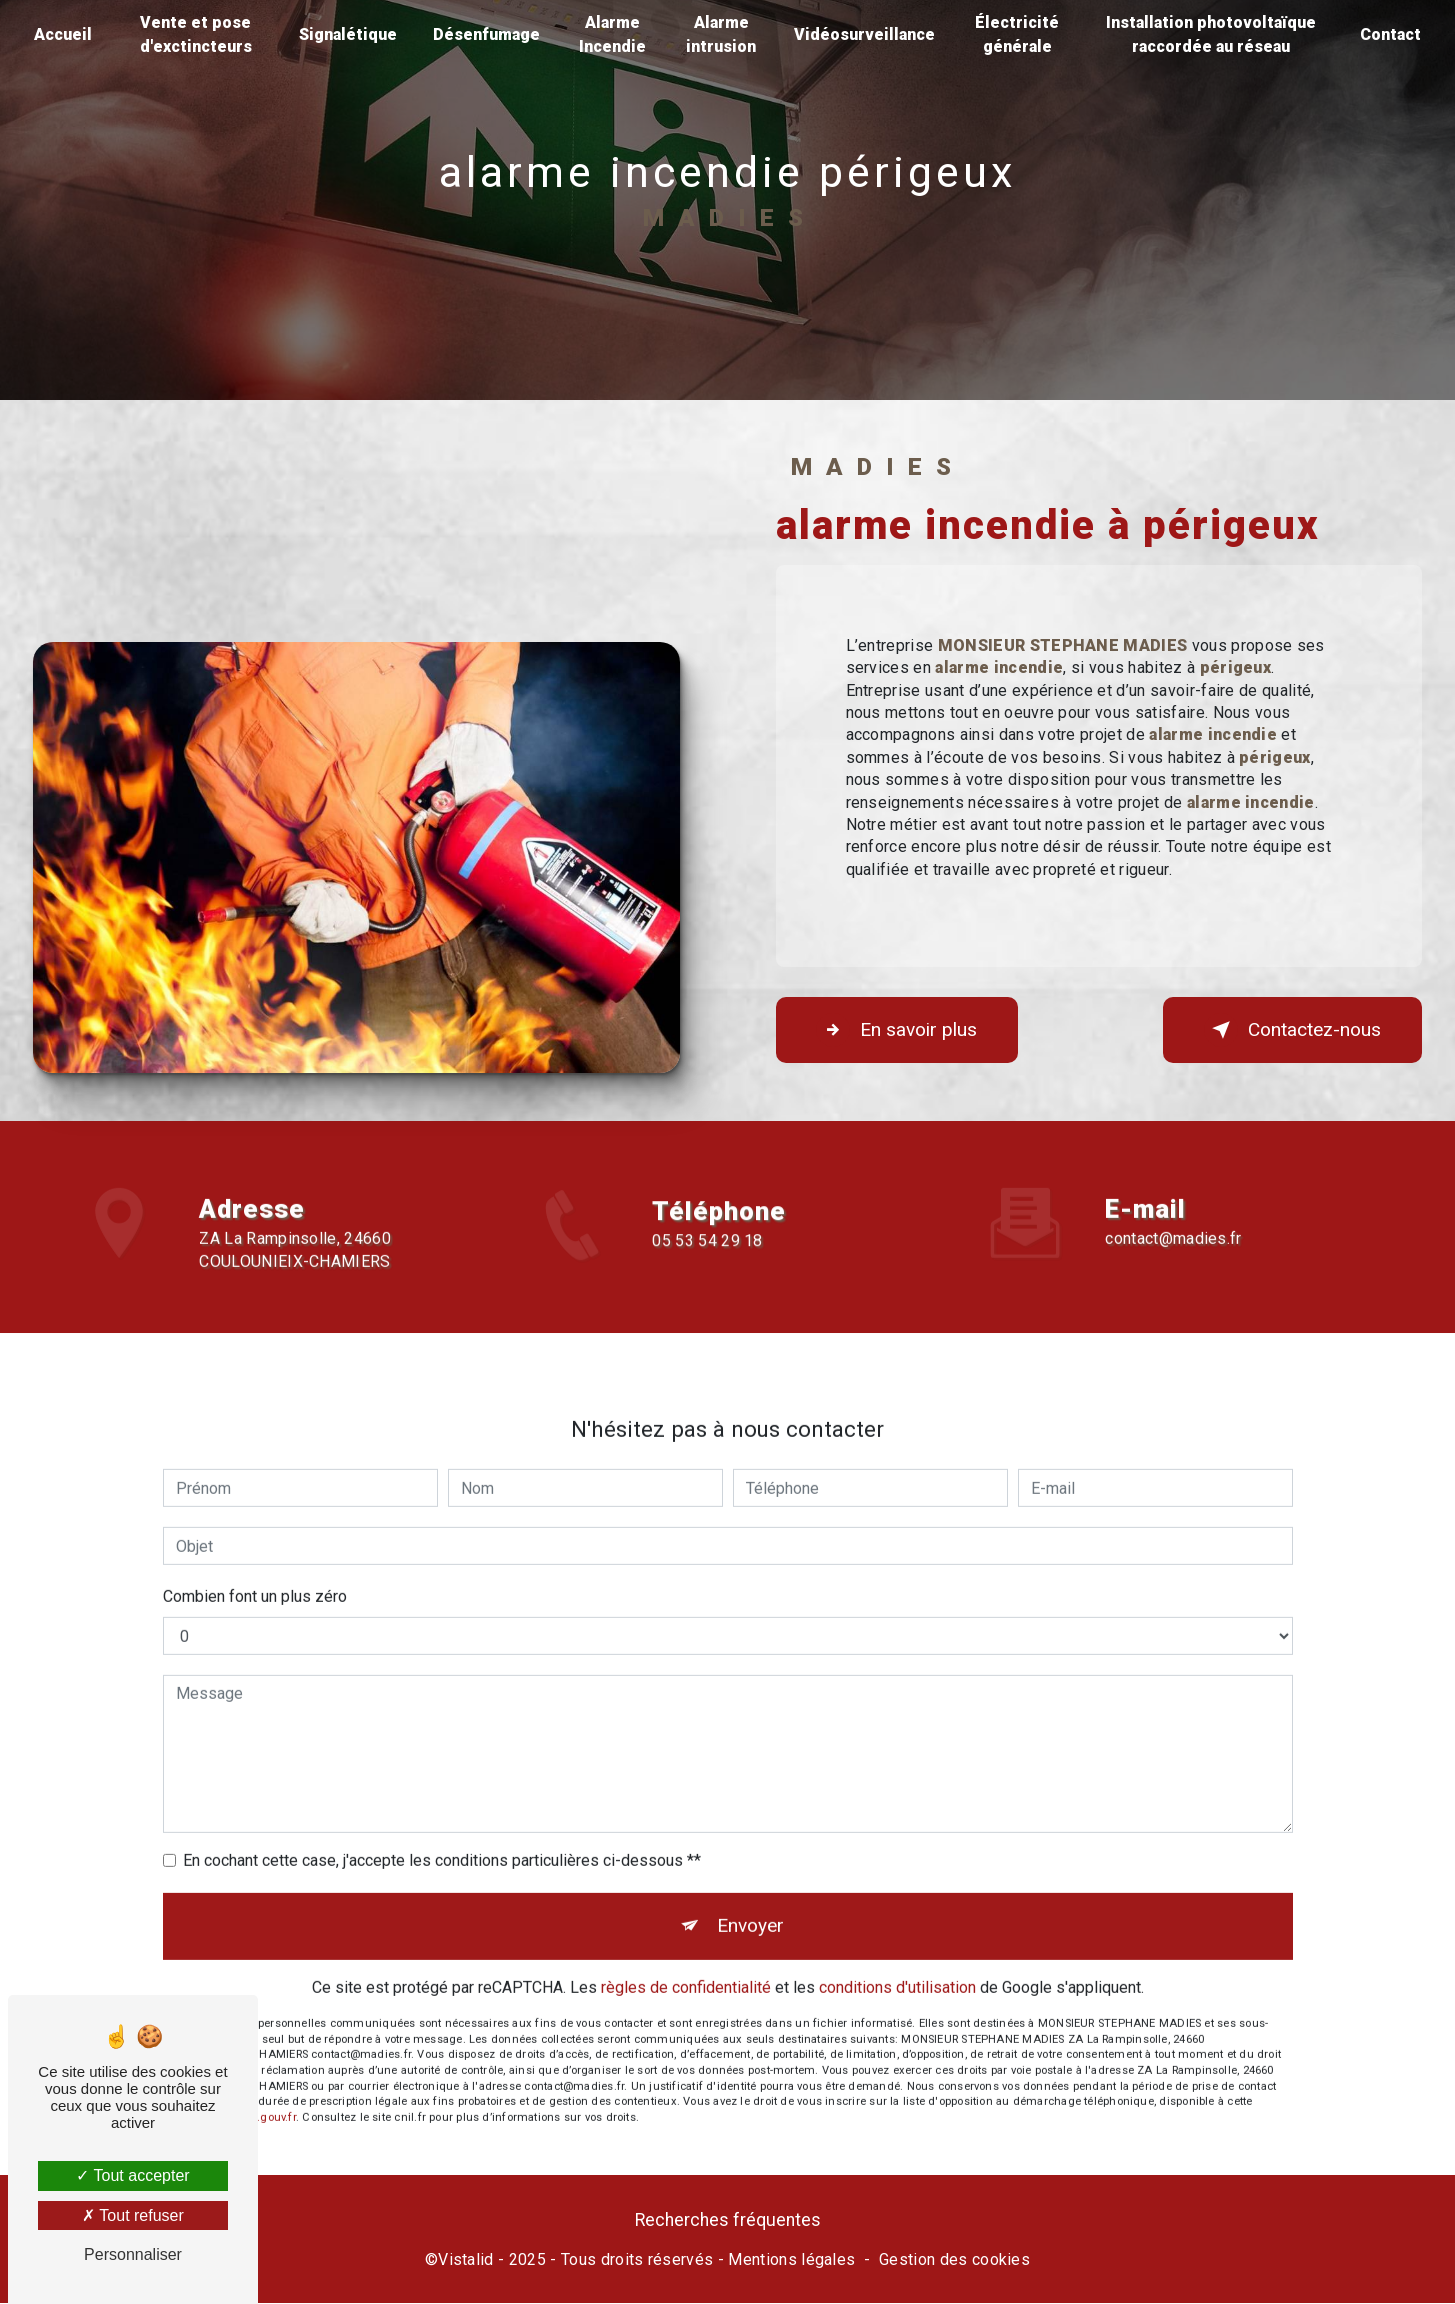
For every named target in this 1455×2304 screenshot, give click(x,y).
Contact (1390, 34)
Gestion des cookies (954, 2259)
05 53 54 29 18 (707, 1265)
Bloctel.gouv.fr (259, 2092)
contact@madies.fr (1173, 1214)
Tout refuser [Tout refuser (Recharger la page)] (133, 2215)
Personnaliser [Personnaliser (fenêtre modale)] (133, 2254)
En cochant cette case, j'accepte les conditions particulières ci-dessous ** (442, 1835)
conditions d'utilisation (897, 1962)
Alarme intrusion (721, 34)
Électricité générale (1017, 34)
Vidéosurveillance (864, 34)
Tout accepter (132, 2175)
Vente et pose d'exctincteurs (196, 34)
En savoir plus (897, 1030)
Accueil (63, 34)
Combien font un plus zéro (255, 1571)
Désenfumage (486, 34)
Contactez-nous (1292, 1030)
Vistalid (466, 2259)
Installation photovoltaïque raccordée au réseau (1211, 34)
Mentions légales (791, 2259)
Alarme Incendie (612, 34)
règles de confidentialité (686, 1962)
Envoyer (750, 1900)
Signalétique (348, 34)
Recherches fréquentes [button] (728, 2220)
